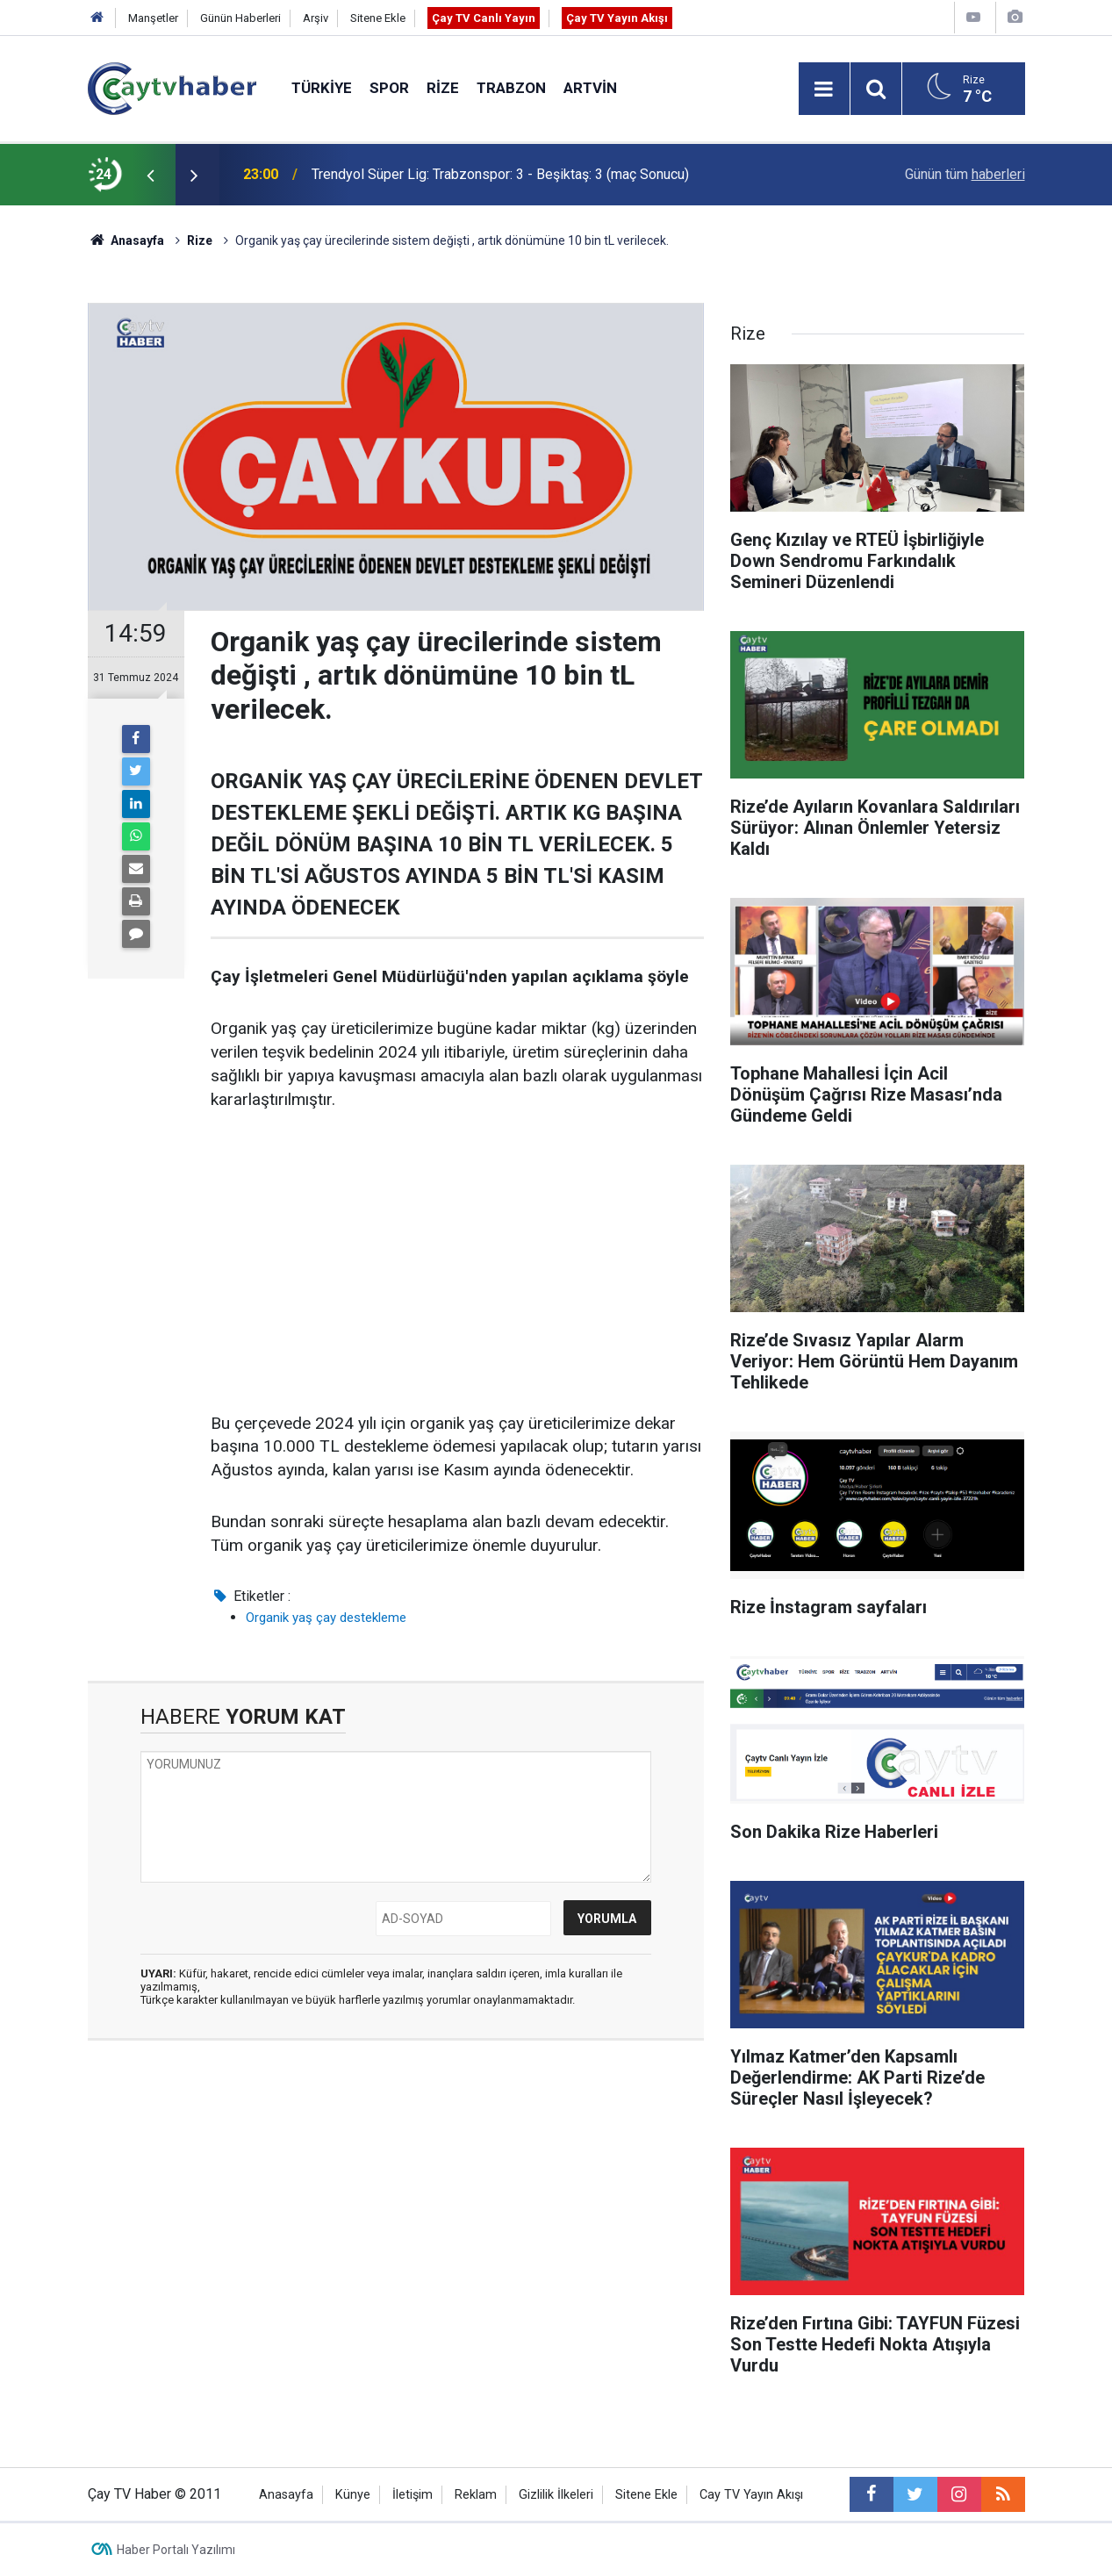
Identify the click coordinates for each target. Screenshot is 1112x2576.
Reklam (476, 2494)
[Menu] (824, 89)
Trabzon (511, 88)
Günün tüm (965, 174)
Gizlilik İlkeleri (556, 2494)
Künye (352, 2494)
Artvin (590, 88)
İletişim (412, 2494)
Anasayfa (286, 2494)
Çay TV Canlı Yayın (483, 18)
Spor (389, 88)
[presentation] (151, 174)
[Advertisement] (457, 1263)
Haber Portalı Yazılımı (176, 2550)
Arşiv (315, 18)
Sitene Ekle (377, 18)
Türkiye (321, 88)
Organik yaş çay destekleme (326, 1617)
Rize (443, 88)
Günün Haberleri (240, 18)
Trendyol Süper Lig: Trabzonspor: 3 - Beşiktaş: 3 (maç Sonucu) (500, 174)
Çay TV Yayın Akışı (617, 18)
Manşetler (153, 18)
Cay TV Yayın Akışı (751, 2494)
